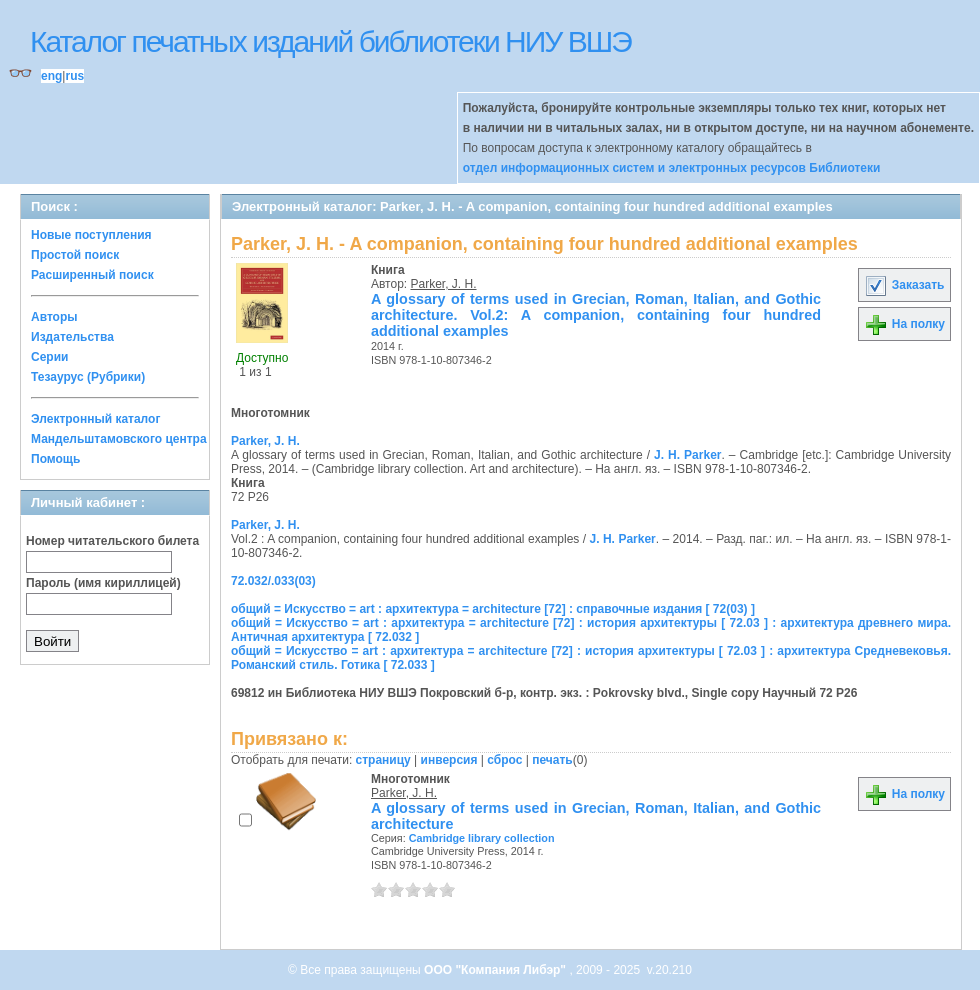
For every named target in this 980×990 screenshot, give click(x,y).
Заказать (904, 285)
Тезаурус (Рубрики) (88, 377)
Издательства (72, 337)
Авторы (54, 317)
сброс (504, 760)
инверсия (449, 760)
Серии (49, 357)
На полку (904, 324)
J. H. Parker (687, 455)
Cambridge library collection (482, 838)
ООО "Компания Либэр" (496, 970)
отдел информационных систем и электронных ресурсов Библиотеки (672, 168)
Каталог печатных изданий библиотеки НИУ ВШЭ (330, 41)
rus (74, 76)
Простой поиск (75, 255)
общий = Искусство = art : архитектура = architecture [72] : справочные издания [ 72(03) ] (493, 609)
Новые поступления (91, 235)
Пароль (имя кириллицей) (103, 583)
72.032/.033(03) (273, 581)
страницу (383, 760)
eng (51, 76)
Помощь (55, 459)
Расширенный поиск (92, 275)
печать (552, 760)
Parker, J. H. (444, 284)
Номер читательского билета (112, 541)
